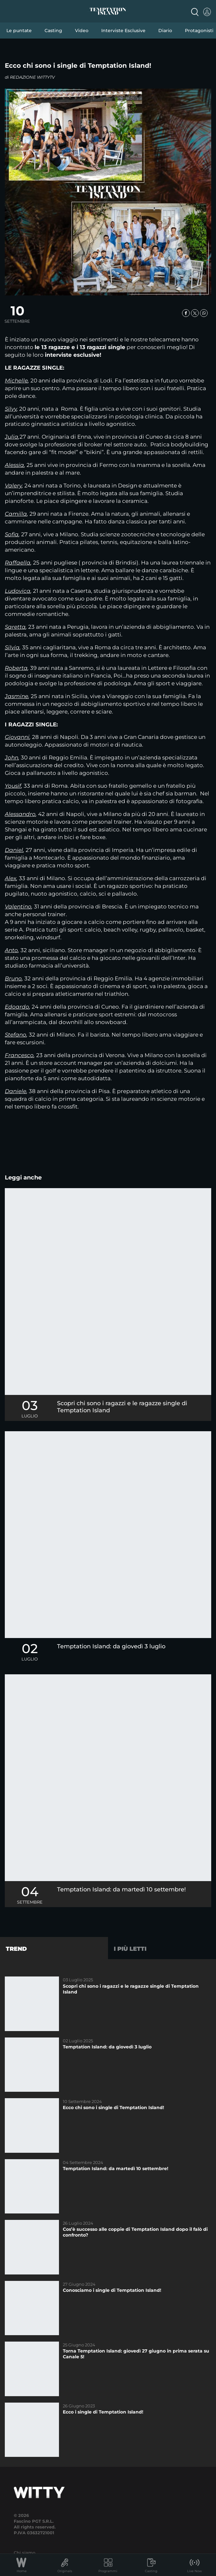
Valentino (18, 906)
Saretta (15, 627)
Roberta (16, 668)
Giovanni (17, 737)
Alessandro (20, 814)
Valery (13, 485)
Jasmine (16, 696)
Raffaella (17, 562)
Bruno (13, 978)
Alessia (14, 465)
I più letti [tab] (130, 1948)
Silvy (11, 409)
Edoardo (17, 1006)
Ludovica (17, 591)
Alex (10, 878)
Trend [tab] (16, 1948)
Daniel (14, 850)
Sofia (12, 534)
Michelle (16, 380)
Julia (11, 437)
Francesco (19, 1055)
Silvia (12, 647)
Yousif (13, 786)
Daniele (15, 1091)
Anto (11, 950)
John (11, 757)
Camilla (16, 514)
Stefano (15, 1034)
